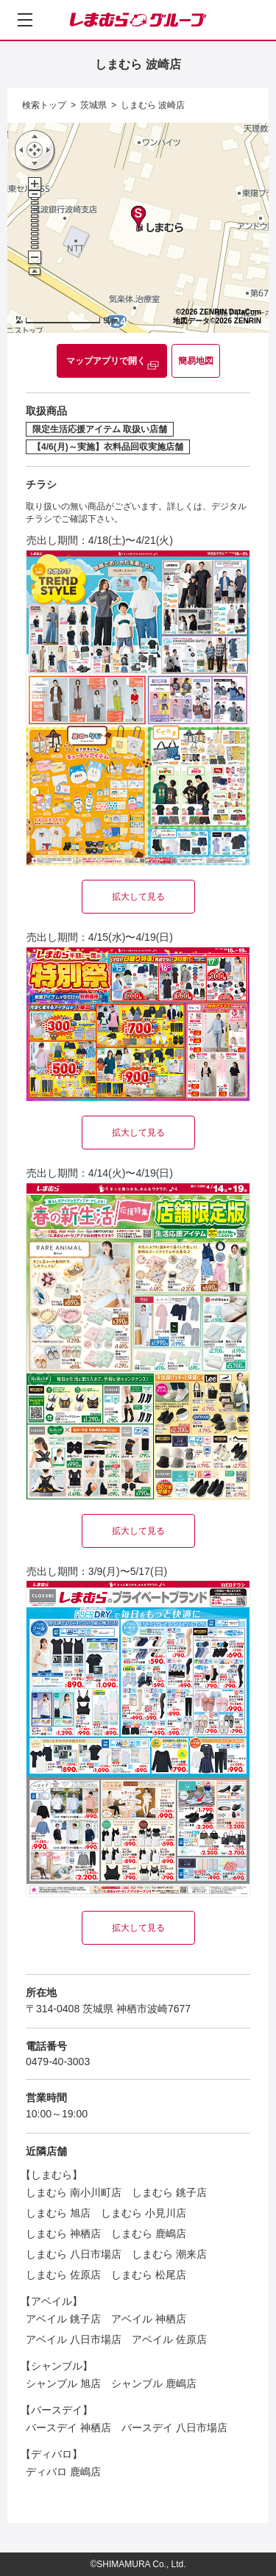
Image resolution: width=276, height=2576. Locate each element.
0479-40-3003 (58, 2061)
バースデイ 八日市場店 (174, 2427)
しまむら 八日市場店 (73, 2254)
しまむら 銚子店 (169, 2192)
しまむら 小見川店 (143, 2213)
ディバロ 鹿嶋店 (63, 2472)
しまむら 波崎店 (153, 105)
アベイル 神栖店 (148, 2319)
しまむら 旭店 (58, 2213)
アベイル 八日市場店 (73, 2339)
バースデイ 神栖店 (68, 2427)
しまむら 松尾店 (148, 2275)
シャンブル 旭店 (63, 2383)
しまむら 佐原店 (63, 2275)
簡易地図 (195, 361)
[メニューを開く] (25, 20)
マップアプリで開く (106, 361)
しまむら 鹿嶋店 (148, 2233)
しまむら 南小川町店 (73, 2192)
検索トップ (44, 105)
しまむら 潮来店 (169, 2254)
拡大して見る (138, 896)
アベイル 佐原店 (169, 2339)
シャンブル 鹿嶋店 (154, 2383)
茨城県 (93, 105)
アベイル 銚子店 (63, 2319)
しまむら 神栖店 (63, 2233)
